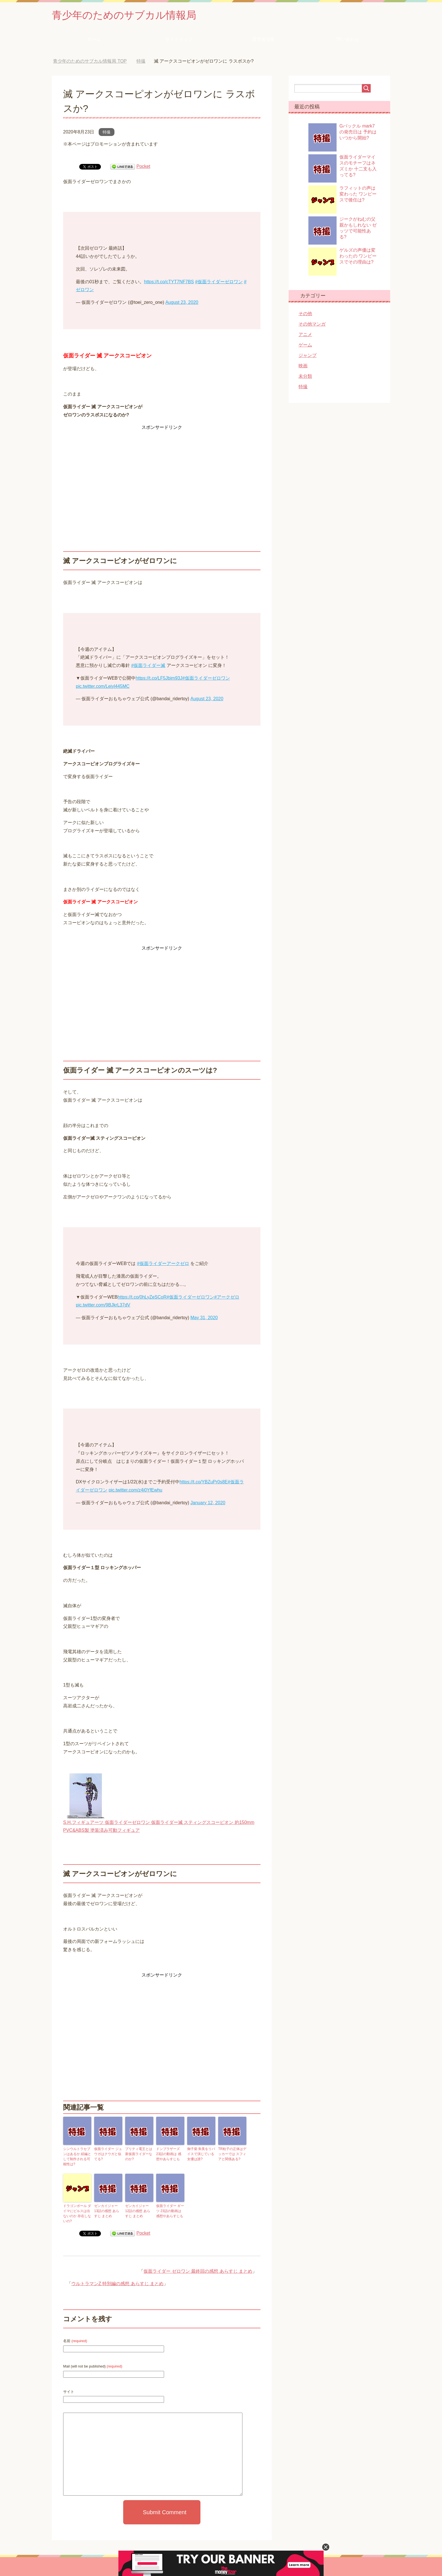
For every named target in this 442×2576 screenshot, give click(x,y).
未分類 (305, 376)
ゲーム (305, 344)
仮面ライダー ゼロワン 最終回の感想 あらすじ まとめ (197, 2271)
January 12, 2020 (208, 1502)
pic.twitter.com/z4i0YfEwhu (135, 1490)
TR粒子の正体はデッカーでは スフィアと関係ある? (232, 2154)
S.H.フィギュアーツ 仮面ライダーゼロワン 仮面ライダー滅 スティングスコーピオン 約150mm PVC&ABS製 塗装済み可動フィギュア (158, 1822)
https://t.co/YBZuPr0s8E (204, 1481)
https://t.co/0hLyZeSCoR (142, 1297)
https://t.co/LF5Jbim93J (159, 678)
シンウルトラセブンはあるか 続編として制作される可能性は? (77, 2156)
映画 (303, 365)
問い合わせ (348, 39)
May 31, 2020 (204, 1317)
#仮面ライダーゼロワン (219, 281)
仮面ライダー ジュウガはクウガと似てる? (108, 2154)
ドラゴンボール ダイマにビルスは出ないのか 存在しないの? (77, 2213)
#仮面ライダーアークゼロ (163, 1263)
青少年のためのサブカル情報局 (124, 15)
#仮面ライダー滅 (148, 665)
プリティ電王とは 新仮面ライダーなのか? (138, 2154)
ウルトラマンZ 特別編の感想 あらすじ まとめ (117, 2283)
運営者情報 (263, 39)
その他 (305, 313)
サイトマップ (178, 39)
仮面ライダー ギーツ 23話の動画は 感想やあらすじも (170, 2211)
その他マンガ (312, 324)
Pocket (143, 166)
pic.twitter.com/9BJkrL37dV (103, 1305)
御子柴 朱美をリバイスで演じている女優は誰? (201, 2154)
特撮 (107, 132)
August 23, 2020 (181, 302)
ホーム (94, 39)
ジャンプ (308, 355)
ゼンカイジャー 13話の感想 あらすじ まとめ (106, 2211)
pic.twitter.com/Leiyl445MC (102, 686)
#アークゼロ (226, 1297)
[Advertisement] (161, 471)
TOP (90, 61)
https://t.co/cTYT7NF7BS (169, 281)
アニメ (305, 334)
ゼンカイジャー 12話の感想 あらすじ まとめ (137, 2211)
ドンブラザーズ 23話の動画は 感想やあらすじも (168, 2154)
